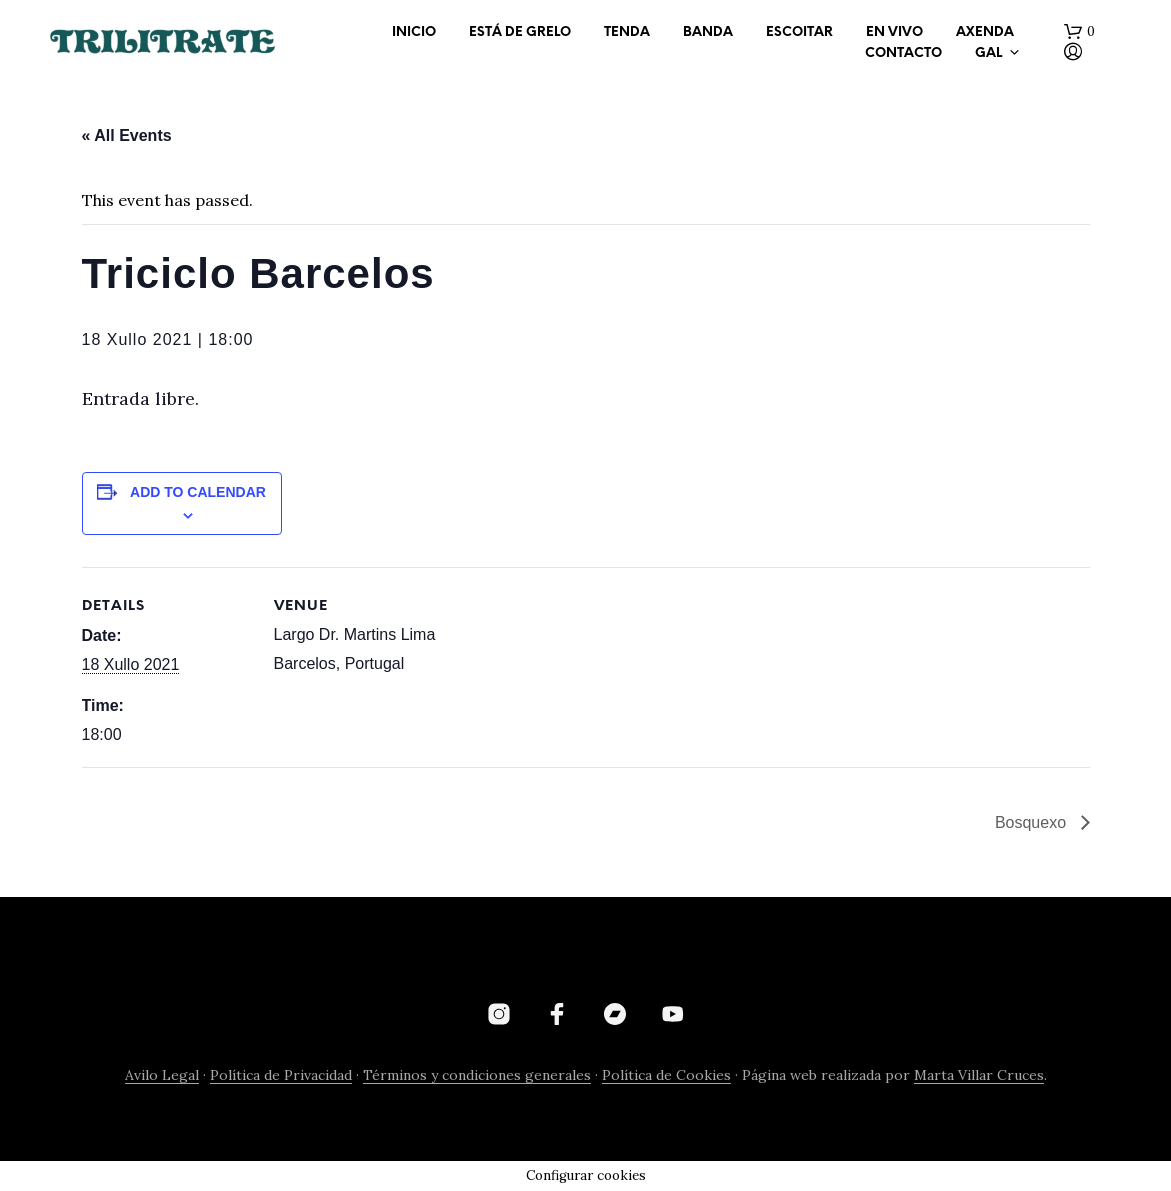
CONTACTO (903, 53)
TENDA (627, 32)
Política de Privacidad (281, 1076)
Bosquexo (1033, 822)
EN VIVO (894, 32)
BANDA (708, 32)
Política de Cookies (666, 1076)
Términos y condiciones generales (477, 1076)
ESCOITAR (799, 32)
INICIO (414, 32)
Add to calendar (198, 492)
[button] (1079, 32)
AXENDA (985, 32)
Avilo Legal (162, 1076)
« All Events (127, 135)
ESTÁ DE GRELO (520, 32)
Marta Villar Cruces (979, 1076)
